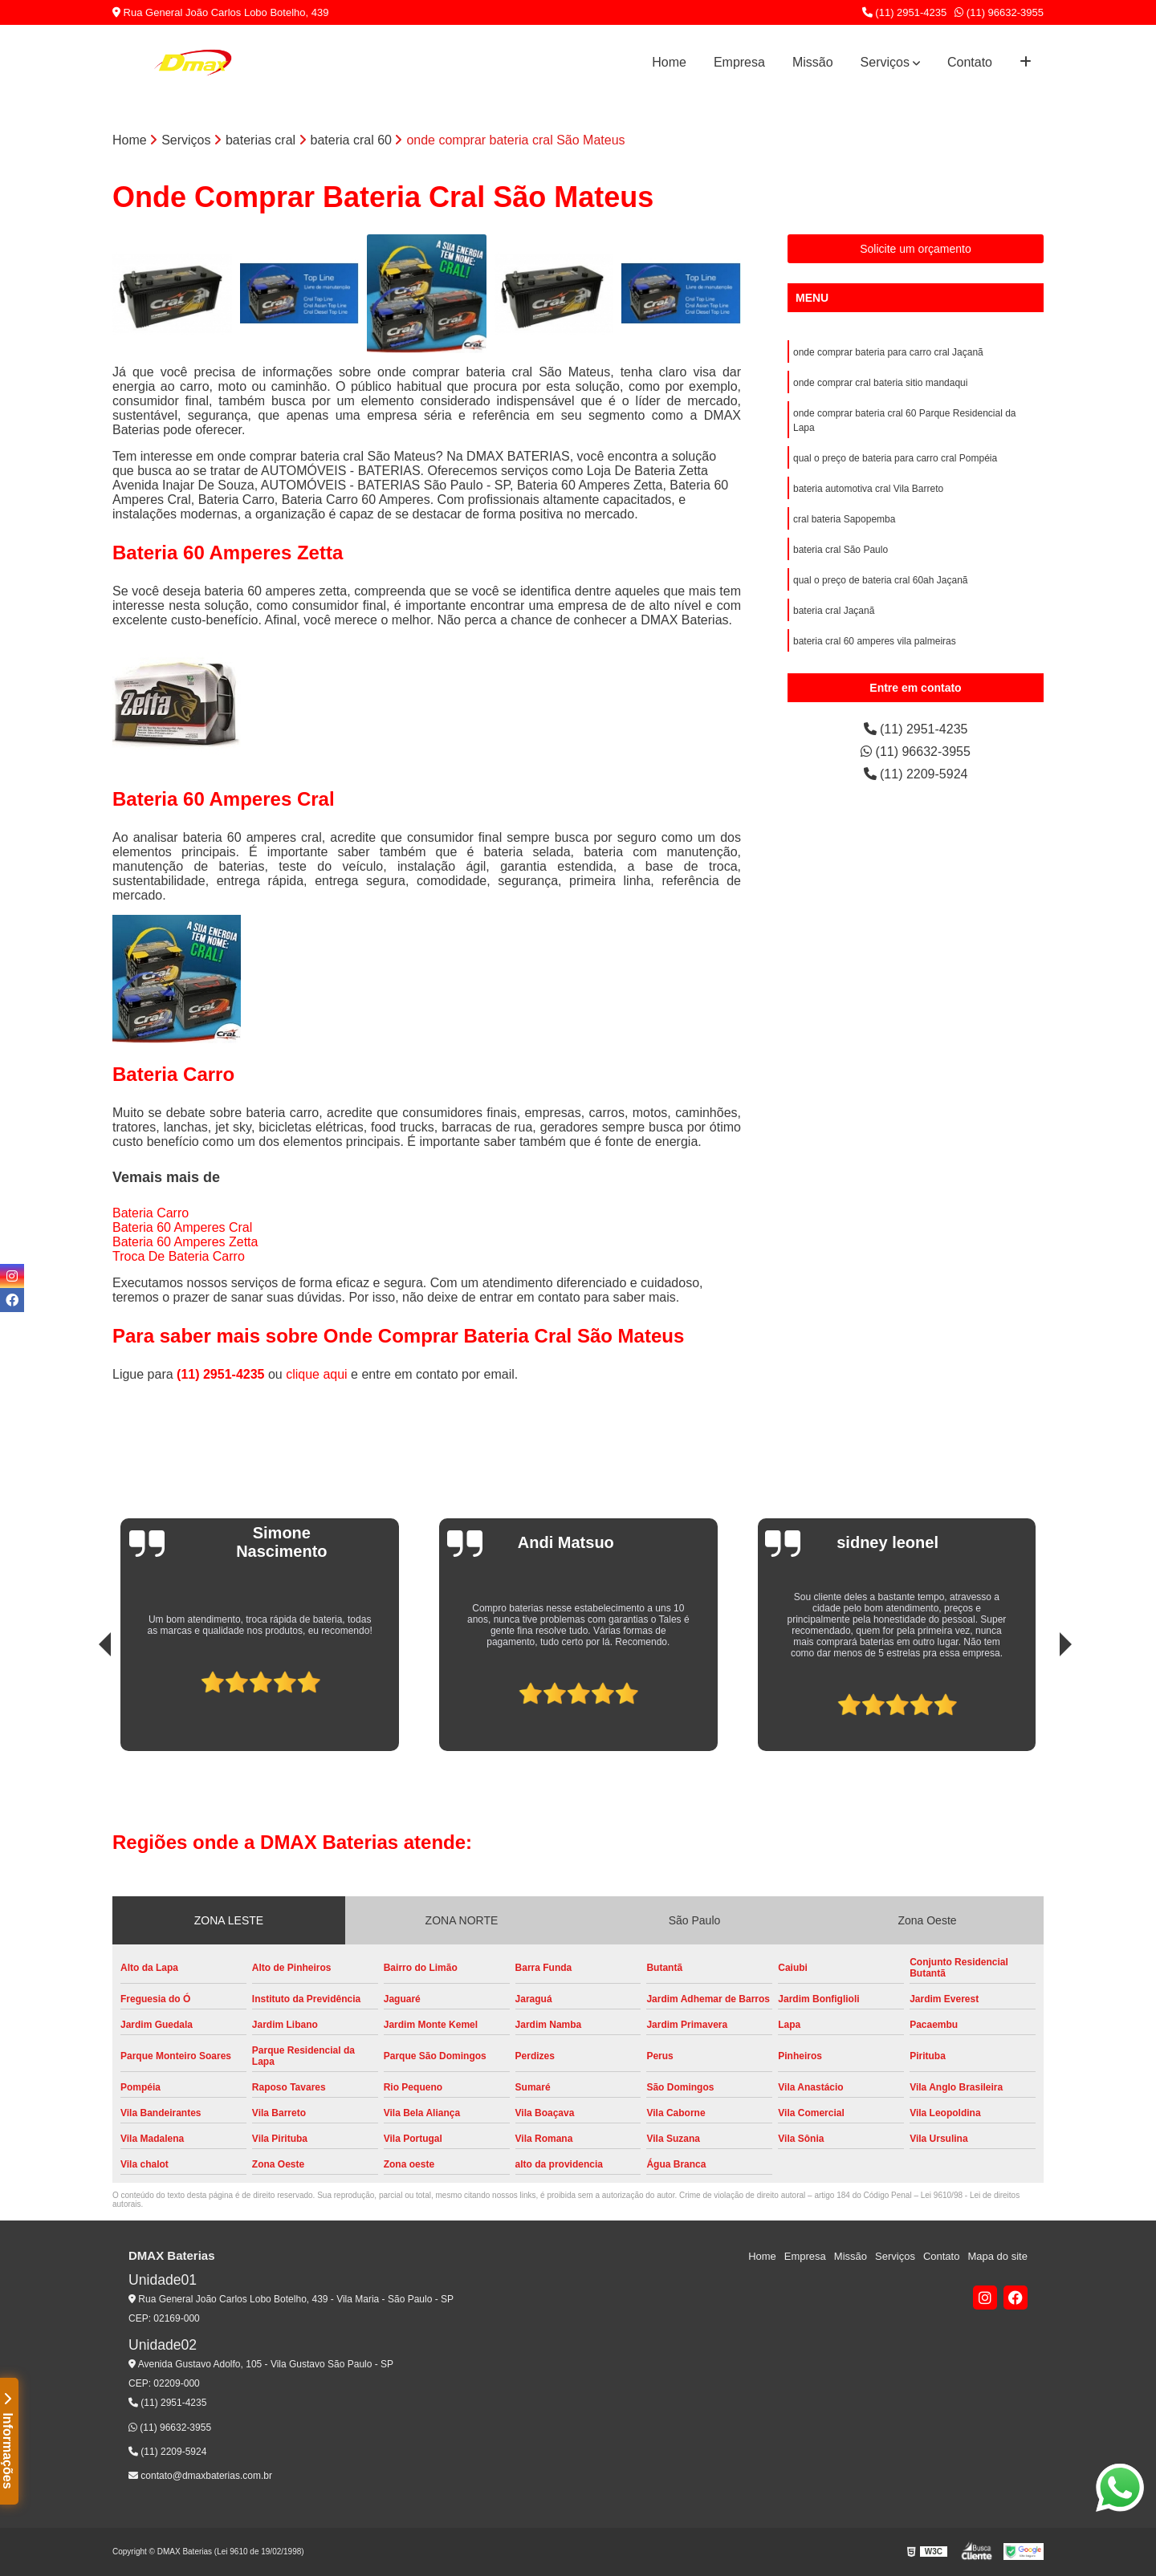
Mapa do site (997, 2256)
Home (669, 62)
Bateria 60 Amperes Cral (182, 1227)
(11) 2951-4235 (904, 12)
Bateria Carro (150, 1213)
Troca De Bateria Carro (178, 1256)
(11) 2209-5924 (916, 774)
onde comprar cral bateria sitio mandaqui (880, 382)
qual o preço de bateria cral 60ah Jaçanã (880, 580)
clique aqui (317, 1374)
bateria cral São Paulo (840, 549)
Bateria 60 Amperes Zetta (185, 1242)
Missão (812, 62)
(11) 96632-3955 (999, 12)
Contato (969, 62)
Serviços (885, 62)
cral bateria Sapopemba (844, 519)
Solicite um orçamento (915, 248)
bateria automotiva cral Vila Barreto (868, 488)
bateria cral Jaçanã (833, 610)
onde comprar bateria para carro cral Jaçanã (888, 352)
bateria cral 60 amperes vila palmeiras (874, 641)
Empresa (739, 62)
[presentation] (82, 1706)
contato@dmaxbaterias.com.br (200, 2475)
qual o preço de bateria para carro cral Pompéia (895, 458)
